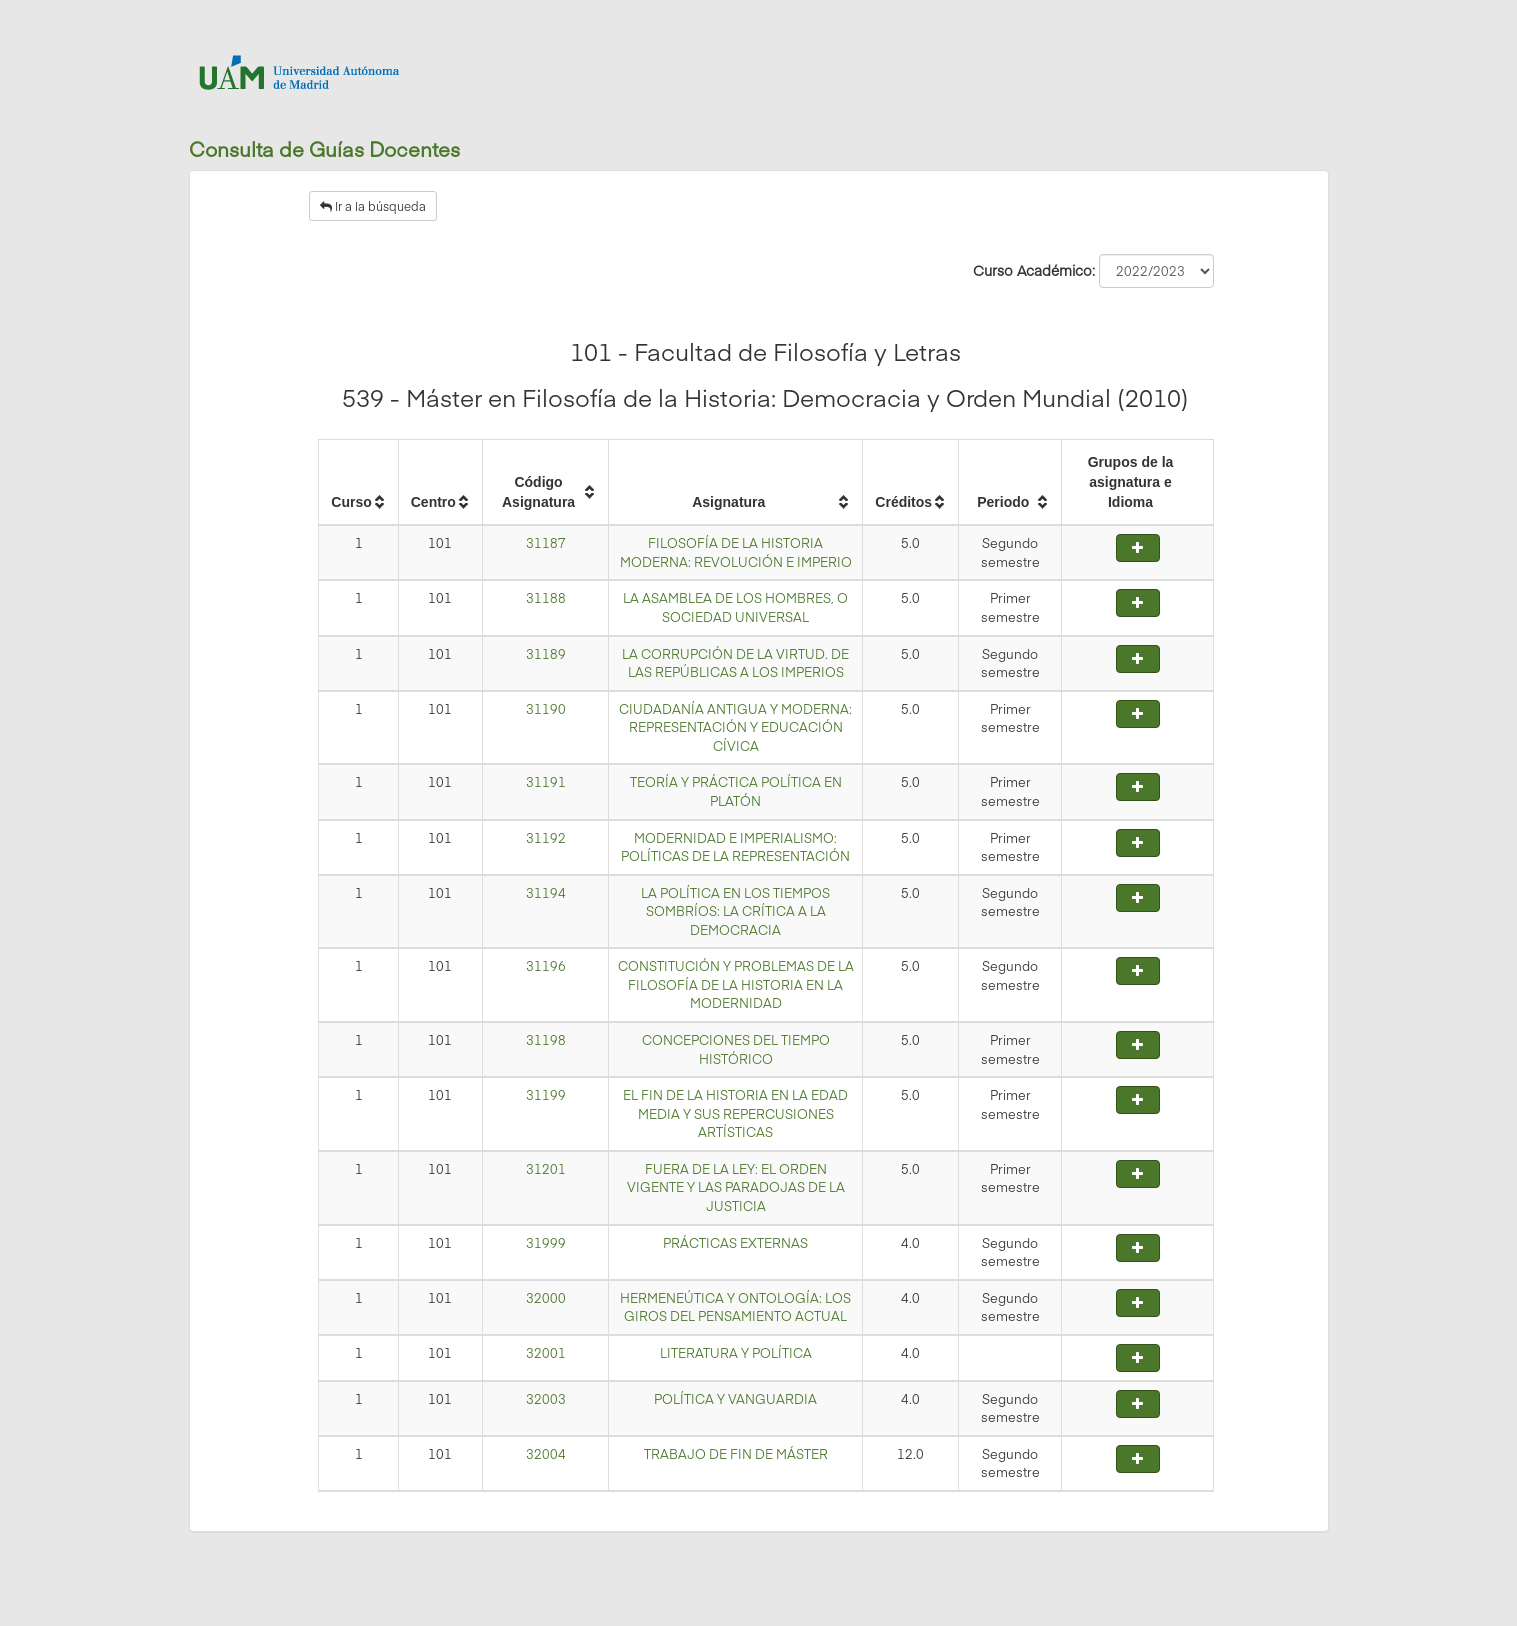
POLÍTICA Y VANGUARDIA (735, 1399)
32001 (546, 1353)
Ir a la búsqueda (373, 206)
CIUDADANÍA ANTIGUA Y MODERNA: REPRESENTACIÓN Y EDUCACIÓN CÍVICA (735, 727)
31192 (546, 838)
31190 (546, 709)
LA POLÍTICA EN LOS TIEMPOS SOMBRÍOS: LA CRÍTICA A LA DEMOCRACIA (735, 911)
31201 (546, 1169)
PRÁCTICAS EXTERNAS (735, 1243)
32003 (546, 1399)
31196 (546, 966)
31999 (546, 1243)
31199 (546, 1095)
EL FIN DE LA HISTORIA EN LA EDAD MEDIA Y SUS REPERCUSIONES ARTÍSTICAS (735, 1113)
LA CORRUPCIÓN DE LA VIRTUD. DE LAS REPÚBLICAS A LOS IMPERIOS (735, 663)
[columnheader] (358, 483)
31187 (546, 543)
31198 (546, 1040)
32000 (546, 1298)
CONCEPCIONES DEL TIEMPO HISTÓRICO (736, 1049)
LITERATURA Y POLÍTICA (736, 1353)
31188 (546, 598)
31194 (546, 893)
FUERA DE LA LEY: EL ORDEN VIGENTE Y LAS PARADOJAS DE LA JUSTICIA (736, 1187)
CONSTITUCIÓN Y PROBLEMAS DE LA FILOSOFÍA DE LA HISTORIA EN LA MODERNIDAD (736, 984)
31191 (546, 782)
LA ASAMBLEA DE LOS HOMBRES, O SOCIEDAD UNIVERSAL (735, 607)
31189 (546, 654)
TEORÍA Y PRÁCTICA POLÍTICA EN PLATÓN (736, 791)
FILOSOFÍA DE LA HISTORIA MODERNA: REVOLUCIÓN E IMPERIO (736, 552)
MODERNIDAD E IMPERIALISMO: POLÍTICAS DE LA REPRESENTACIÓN (735, 847)
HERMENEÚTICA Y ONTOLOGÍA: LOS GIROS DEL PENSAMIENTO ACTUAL (735, 1307)
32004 (546, 1454)
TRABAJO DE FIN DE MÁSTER (736, 1454)
